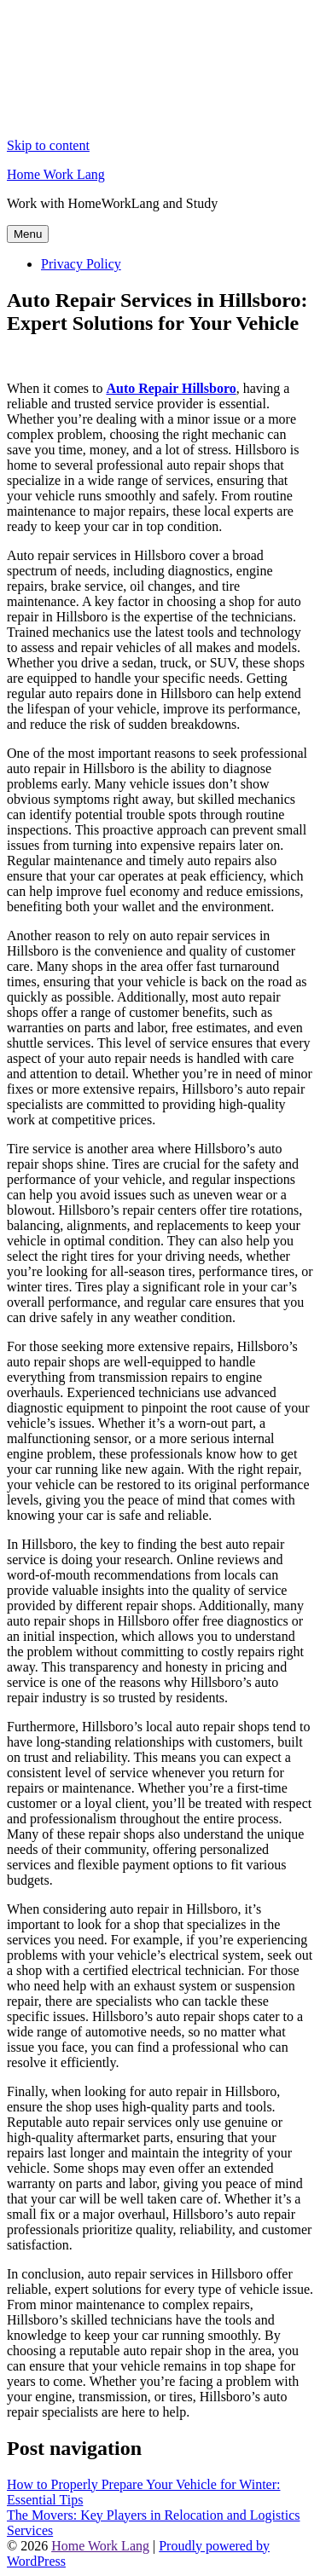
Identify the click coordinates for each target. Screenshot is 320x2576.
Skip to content (48, 145)
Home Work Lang (56, 174)
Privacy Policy (81, 264)
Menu (28, 234)
